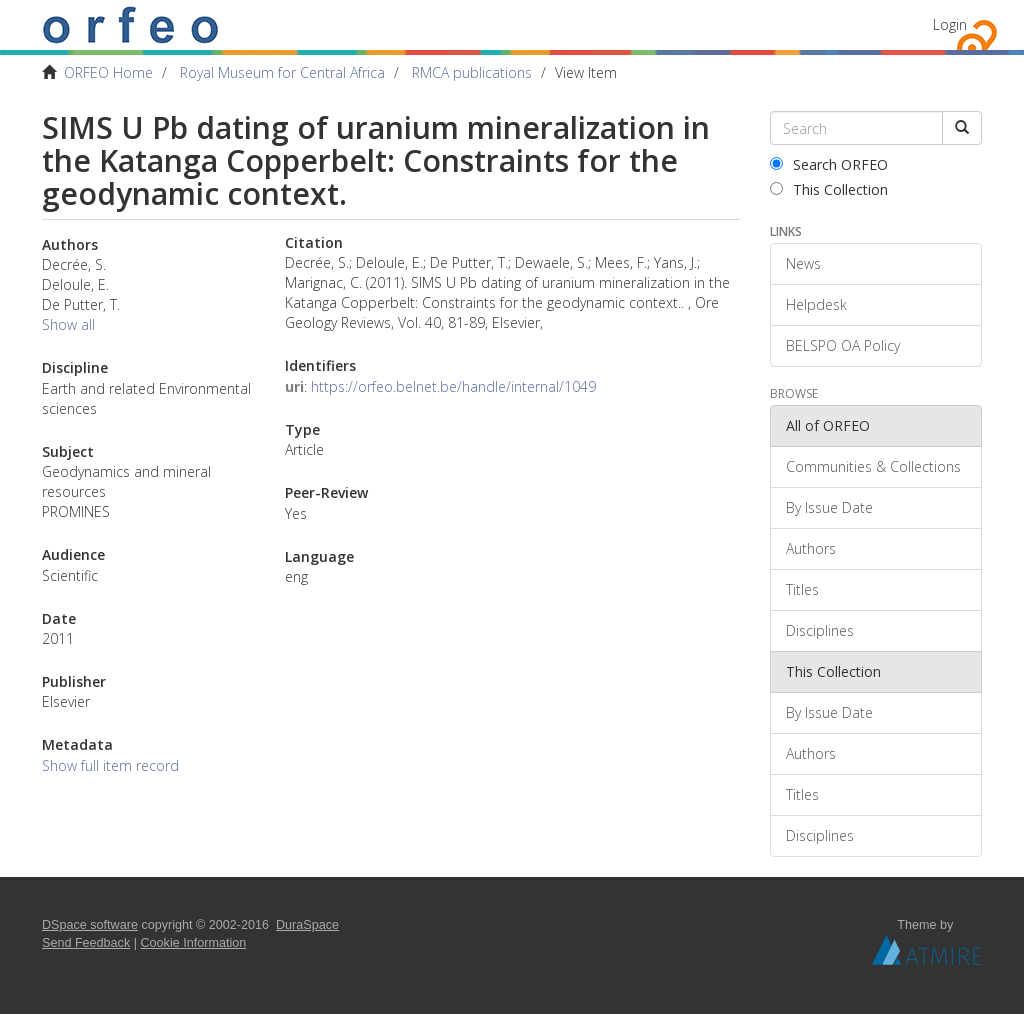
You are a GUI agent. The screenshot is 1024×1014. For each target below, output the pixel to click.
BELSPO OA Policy (843, 345)
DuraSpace (307, 925)
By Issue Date (829, 507)
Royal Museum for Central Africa (282, 72)
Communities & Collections (873, 466)
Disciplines (820, 630)
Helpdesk (816, 304)
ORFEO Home (108, 72)
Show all (68, 324)
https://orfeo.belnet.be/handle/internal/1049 (453, 386)
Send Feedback (86, 943)
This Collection (829, 189)
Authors (811, 548)
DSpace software (90, 925)
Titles (802, 589)
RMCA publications (472, 72)
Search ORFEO (829, 164)
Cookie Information (194, 943)
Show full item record (110, 765)
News (803, 263)
